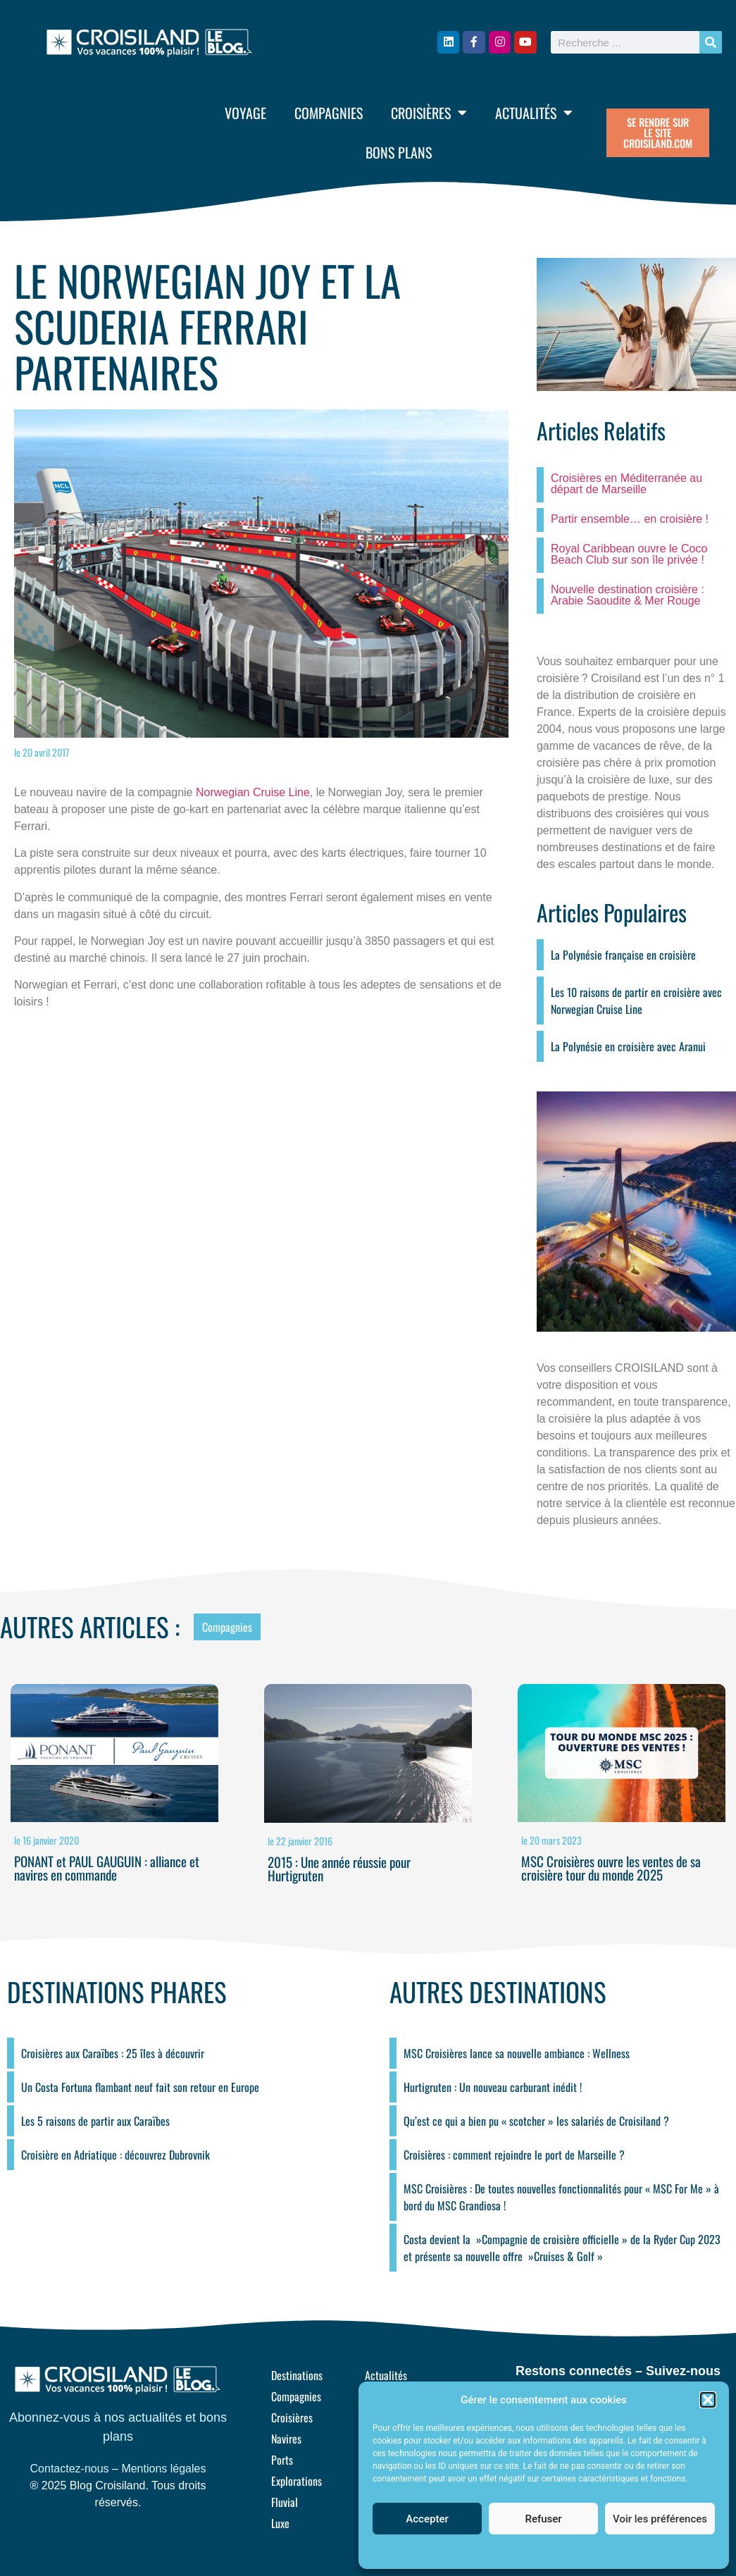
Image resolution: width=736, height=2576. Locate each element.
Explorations (296, 2480)
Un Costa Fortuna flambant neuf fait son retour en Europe (140, 2087)
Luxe (280, 2523)
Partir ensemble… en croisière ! (630, 519)
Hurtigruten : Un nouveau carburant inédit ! (493, 2087)
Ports (282, 2459)
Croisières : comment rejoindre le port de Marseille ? (514, 2154)
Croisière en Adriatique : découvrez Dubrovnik (115, 2154)
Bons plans (399, 152)
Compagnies (328, 112)
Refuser (543, 2519)
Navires (286, 2438)
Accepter (427, 2519)
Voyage (245, 112)
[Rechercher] (710, 42)
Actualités (534, 113)
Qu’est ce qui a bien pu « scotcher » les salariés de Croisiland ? (536, 2120)
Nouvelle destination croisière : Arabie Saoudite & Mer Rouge (627, 595)
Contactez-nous (69, 2469)
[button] (708, 2400)
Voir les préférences (660, 2519)
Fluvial (284, 2502)
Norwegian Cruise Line (253, 792)
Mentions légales (163, 2469)
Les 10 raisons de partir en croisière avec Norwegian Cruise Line (636, 1000)
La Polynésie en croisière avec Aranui (628, 1046)
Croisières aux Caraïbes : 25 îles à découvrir (112, 2053)
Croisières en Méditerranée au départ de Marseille (626, 483)
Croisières (429, 113)
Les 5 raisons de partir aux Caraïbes (95, 2120)
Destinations (297, 2375)
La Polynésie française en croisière (623, 954)
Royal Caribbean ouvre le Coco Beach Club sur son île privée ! (629, 554)
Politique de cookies (536, 2551)
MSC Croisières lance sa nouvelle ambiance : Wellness (517, 2053)
